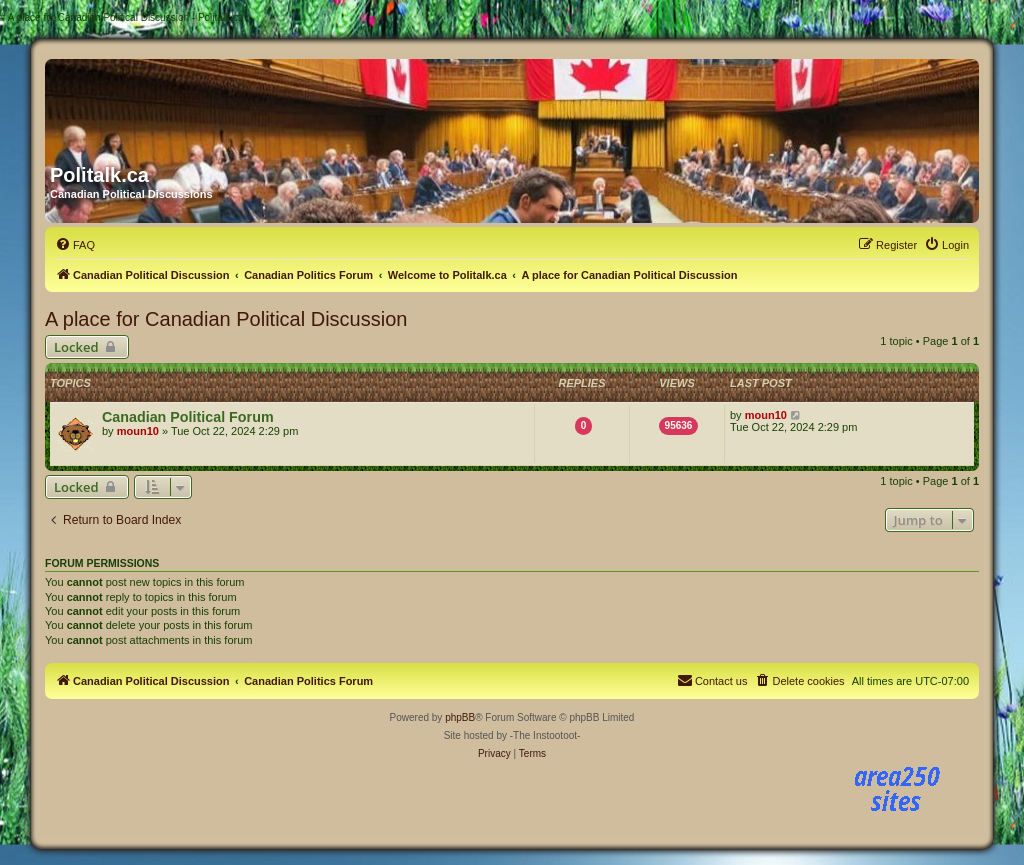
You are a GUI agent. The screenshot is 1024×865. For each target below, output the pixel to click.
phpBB (460, 717)
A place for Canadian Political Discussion (226, 319)
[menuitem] (75, 245)
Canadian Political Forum (188, 417)
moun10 (138, 431)
